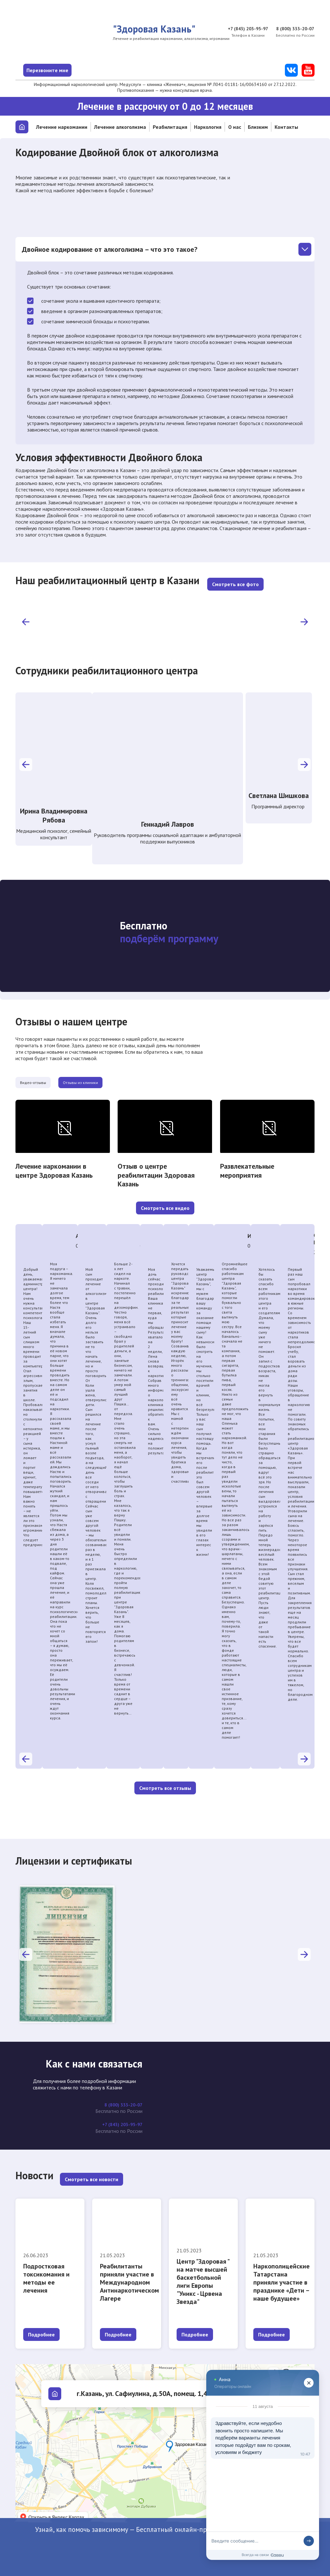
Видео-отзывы (46, 1075)
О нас (234, 127)
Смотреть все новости (91, 2172)
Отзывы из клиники (120, 1075)
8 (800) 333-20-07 (294, 29)
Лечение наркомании (61, 127)
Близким (258, 127)
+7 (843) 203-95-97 (243, 29)
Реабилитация (170, 127)
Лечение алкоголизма (120, 127)
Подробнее (41, 2327)
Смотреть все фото (235, 576)
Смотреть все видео (165, 1202)
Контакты (286, 127)
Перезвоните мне (70, 70)
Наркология (207, 127)
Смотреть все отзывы (165, 1782)
